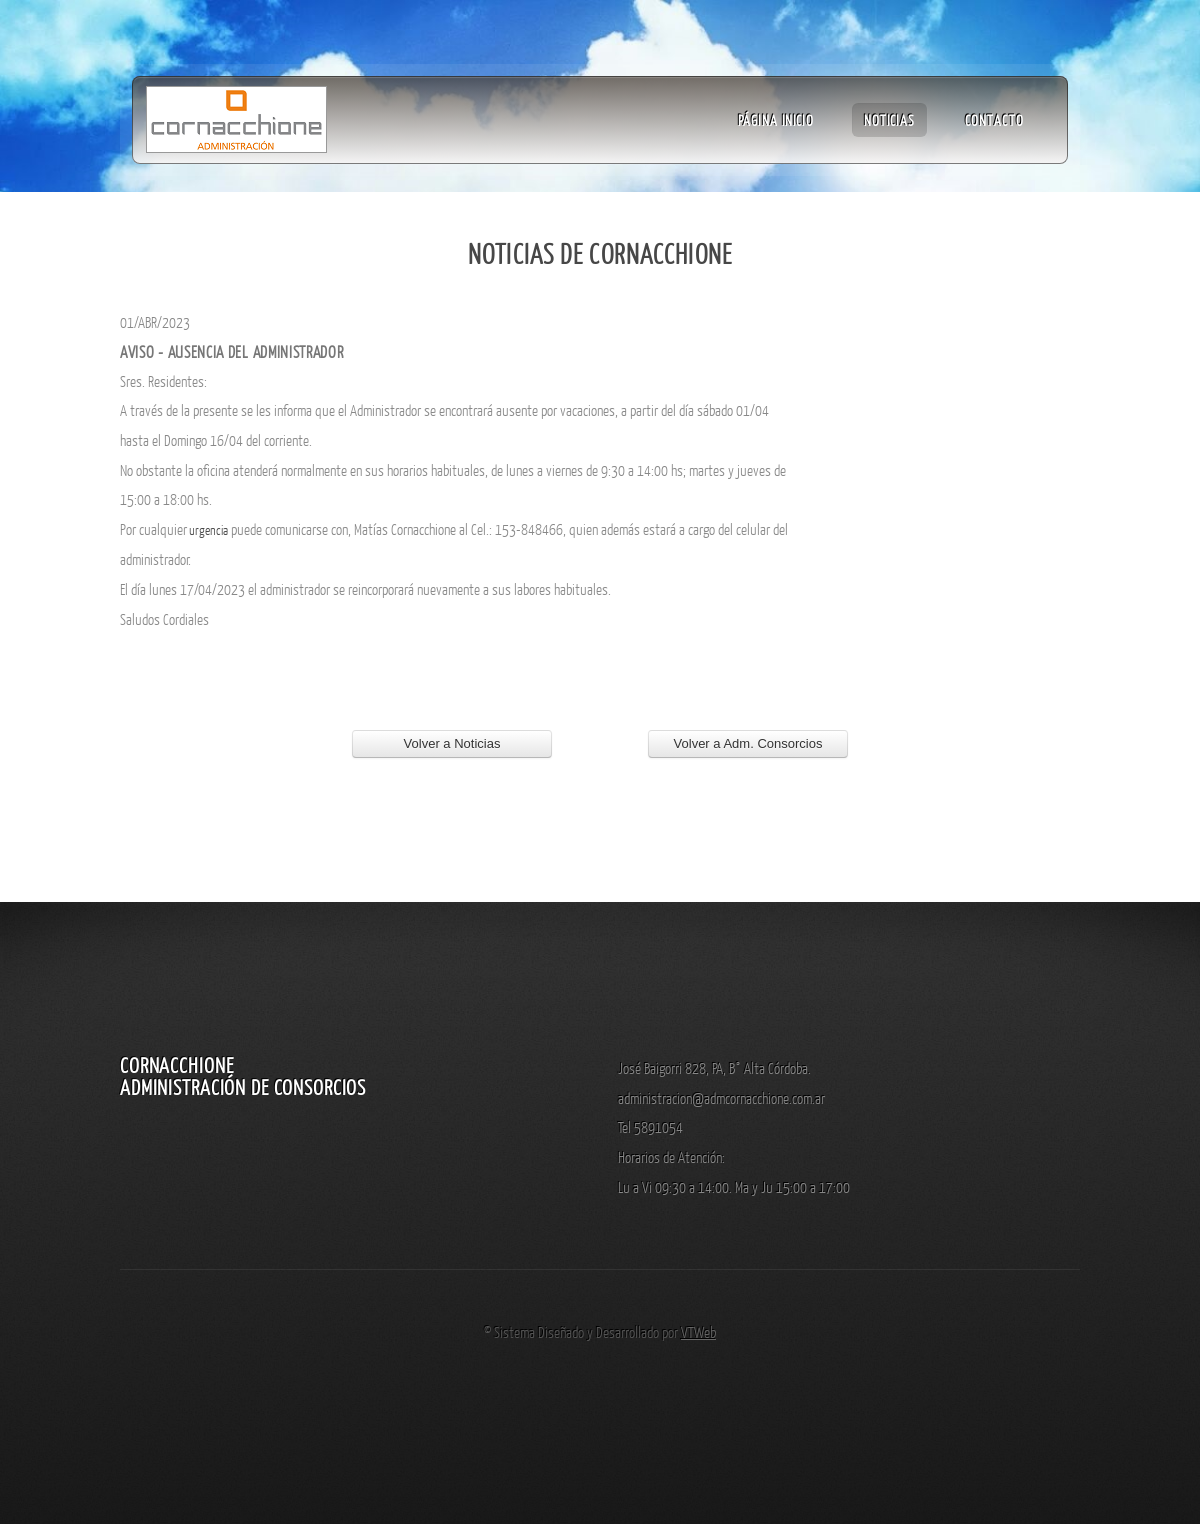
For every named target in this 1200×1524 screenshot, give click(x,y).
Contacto (994, 120)
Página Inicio (776, 120)
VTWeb (698, 1332)
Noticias (889, 120)
